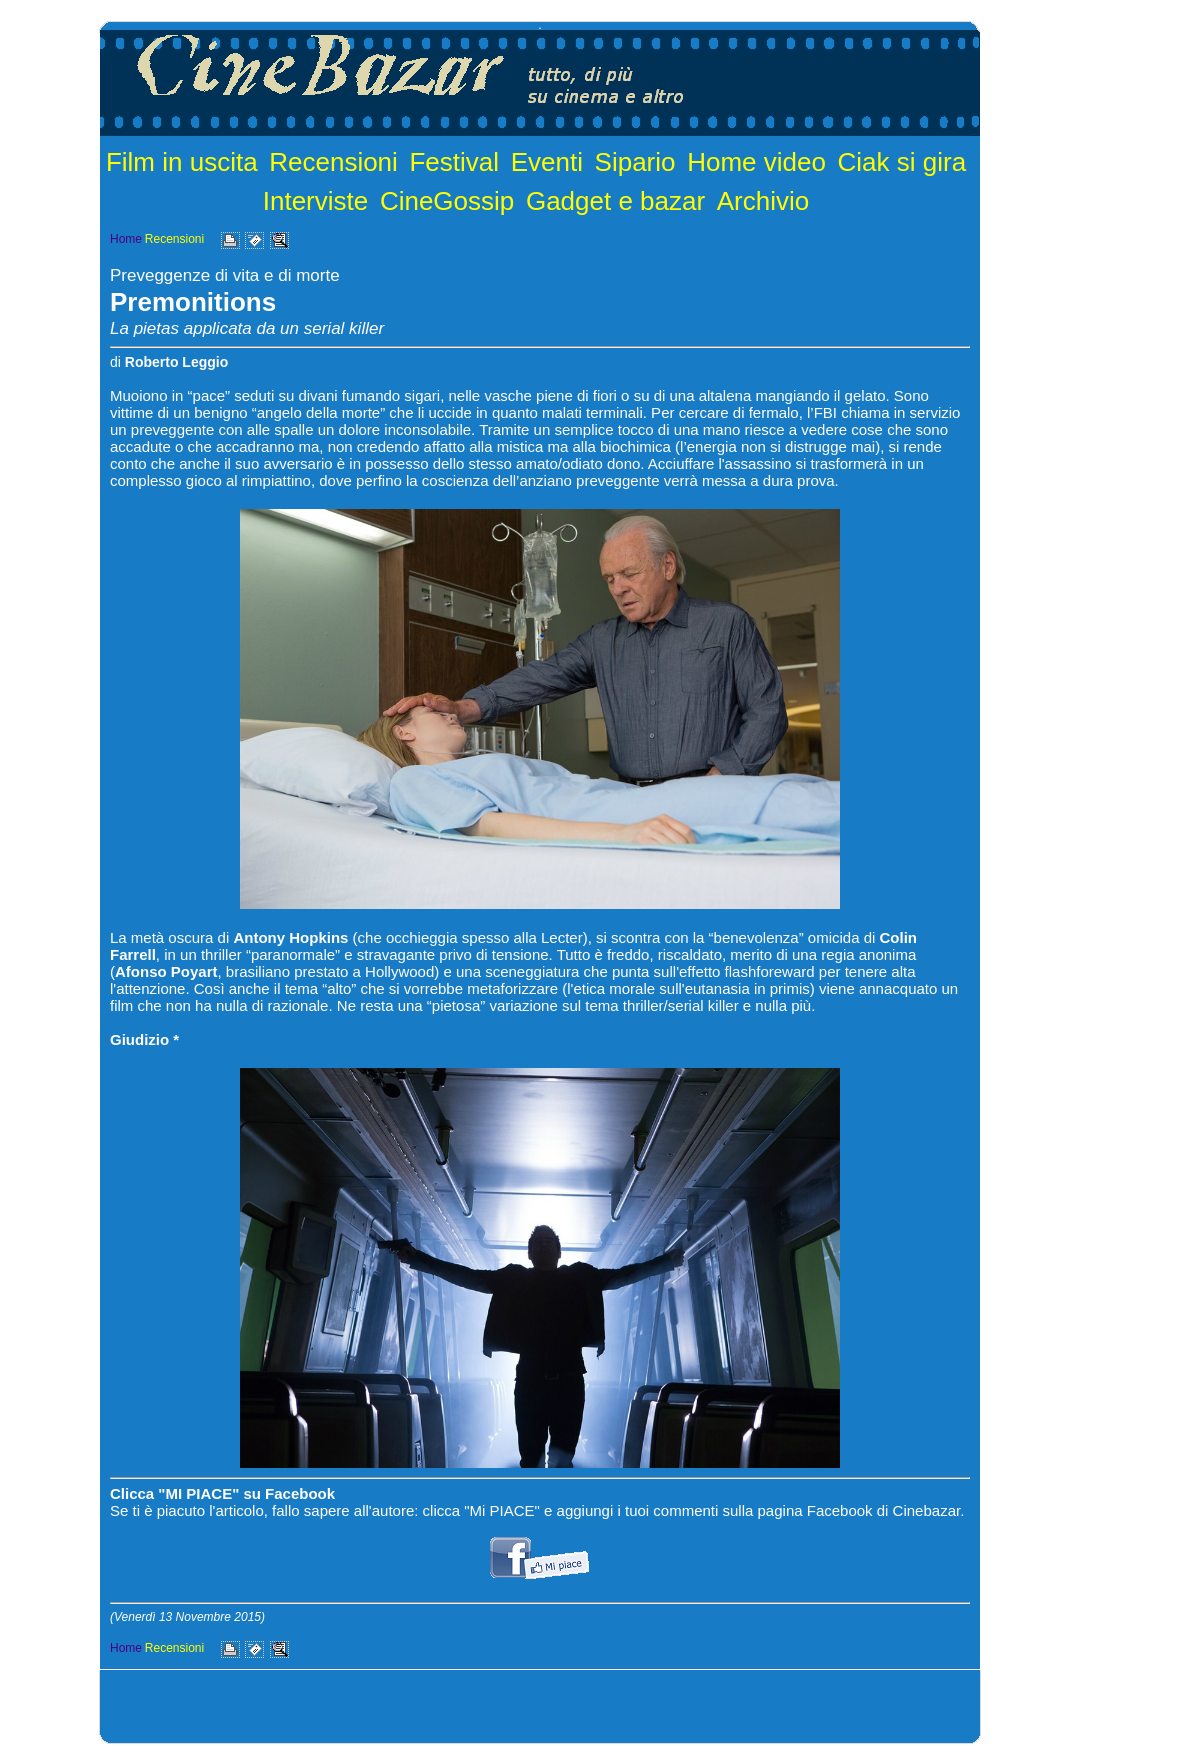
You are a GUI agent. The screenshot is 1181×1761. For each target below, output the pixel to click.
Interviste (316, 201)
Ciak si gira (902, 162)
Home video (756, 162)
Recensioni (333, 162)
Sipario (635, 162)
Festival (454, 162)
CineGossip (447, 201)
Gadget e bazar (615, 201)
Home (126, 239)
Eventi (547, 162)
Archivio (763, 201)
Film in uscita (182, 162)
